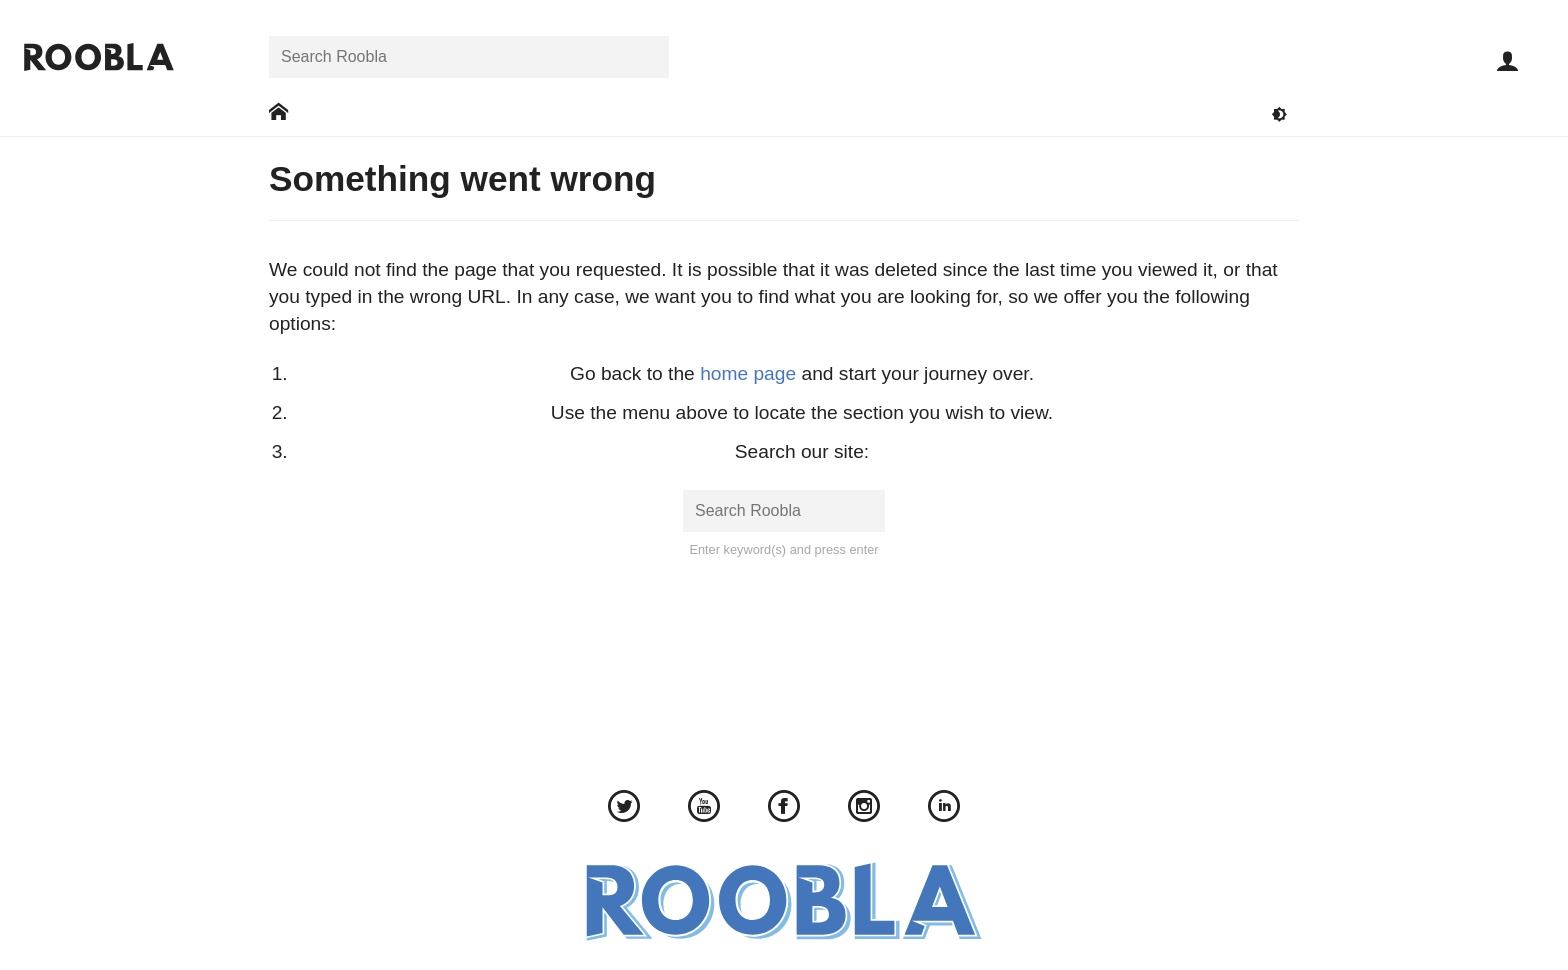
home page (748, 373)
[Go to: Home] (278, 112)
